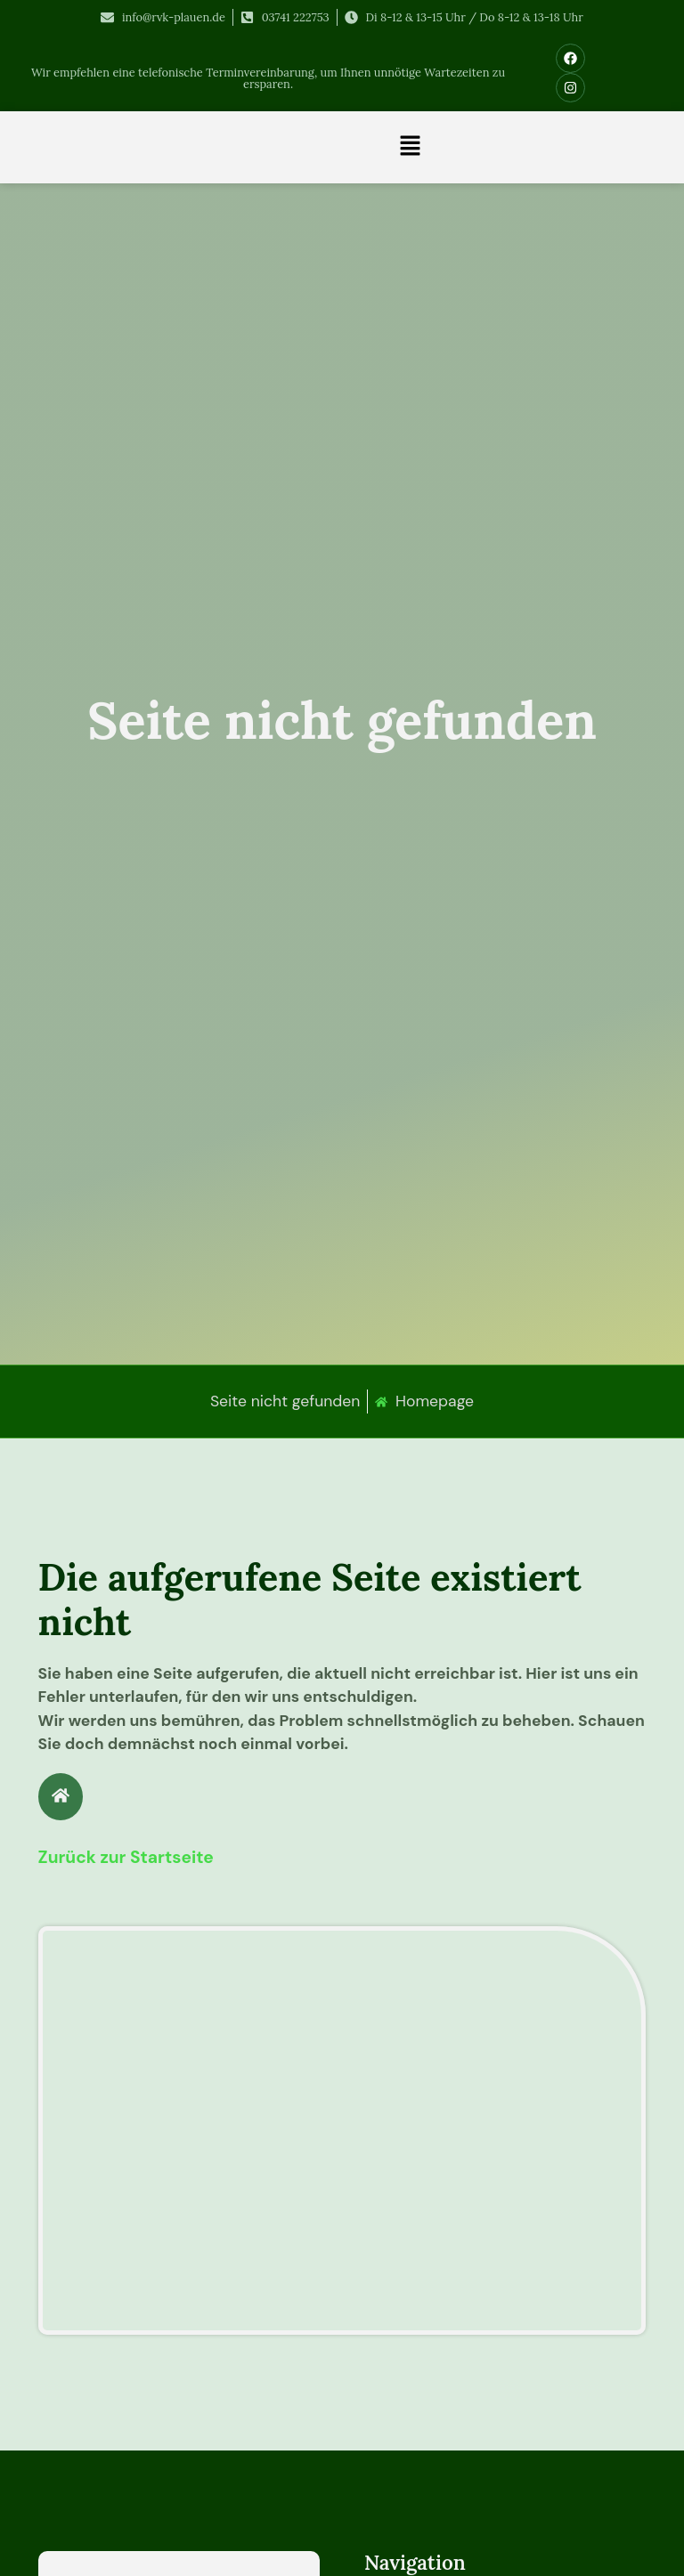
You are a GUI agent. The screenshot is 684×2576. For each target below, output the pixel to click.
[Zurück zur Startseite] (60, 1796)
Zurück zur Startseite (126, 1857)
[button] (410, 146)
